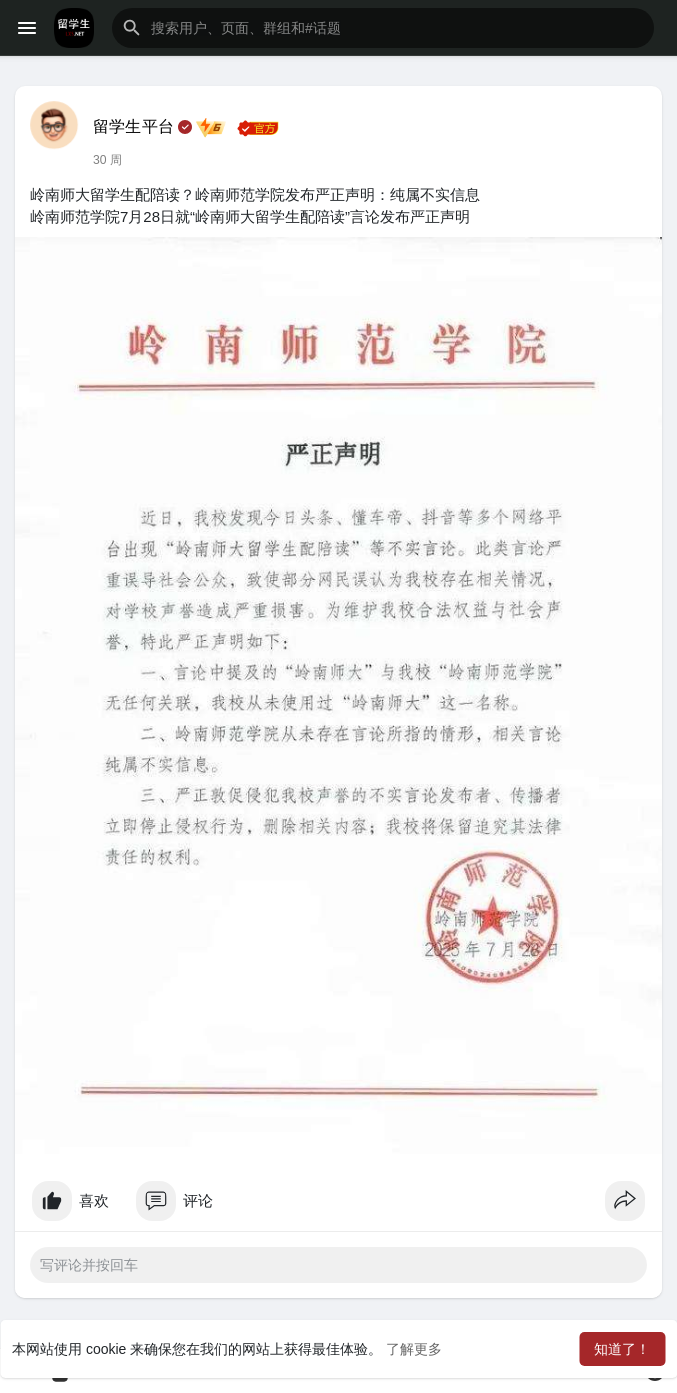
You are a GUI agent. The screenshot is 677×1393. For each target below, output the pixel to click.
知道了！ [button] (622, 1349)
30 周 (107, 160)
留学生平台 (133, 126)
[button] (383, 28)
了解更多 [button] (414, 1349)
